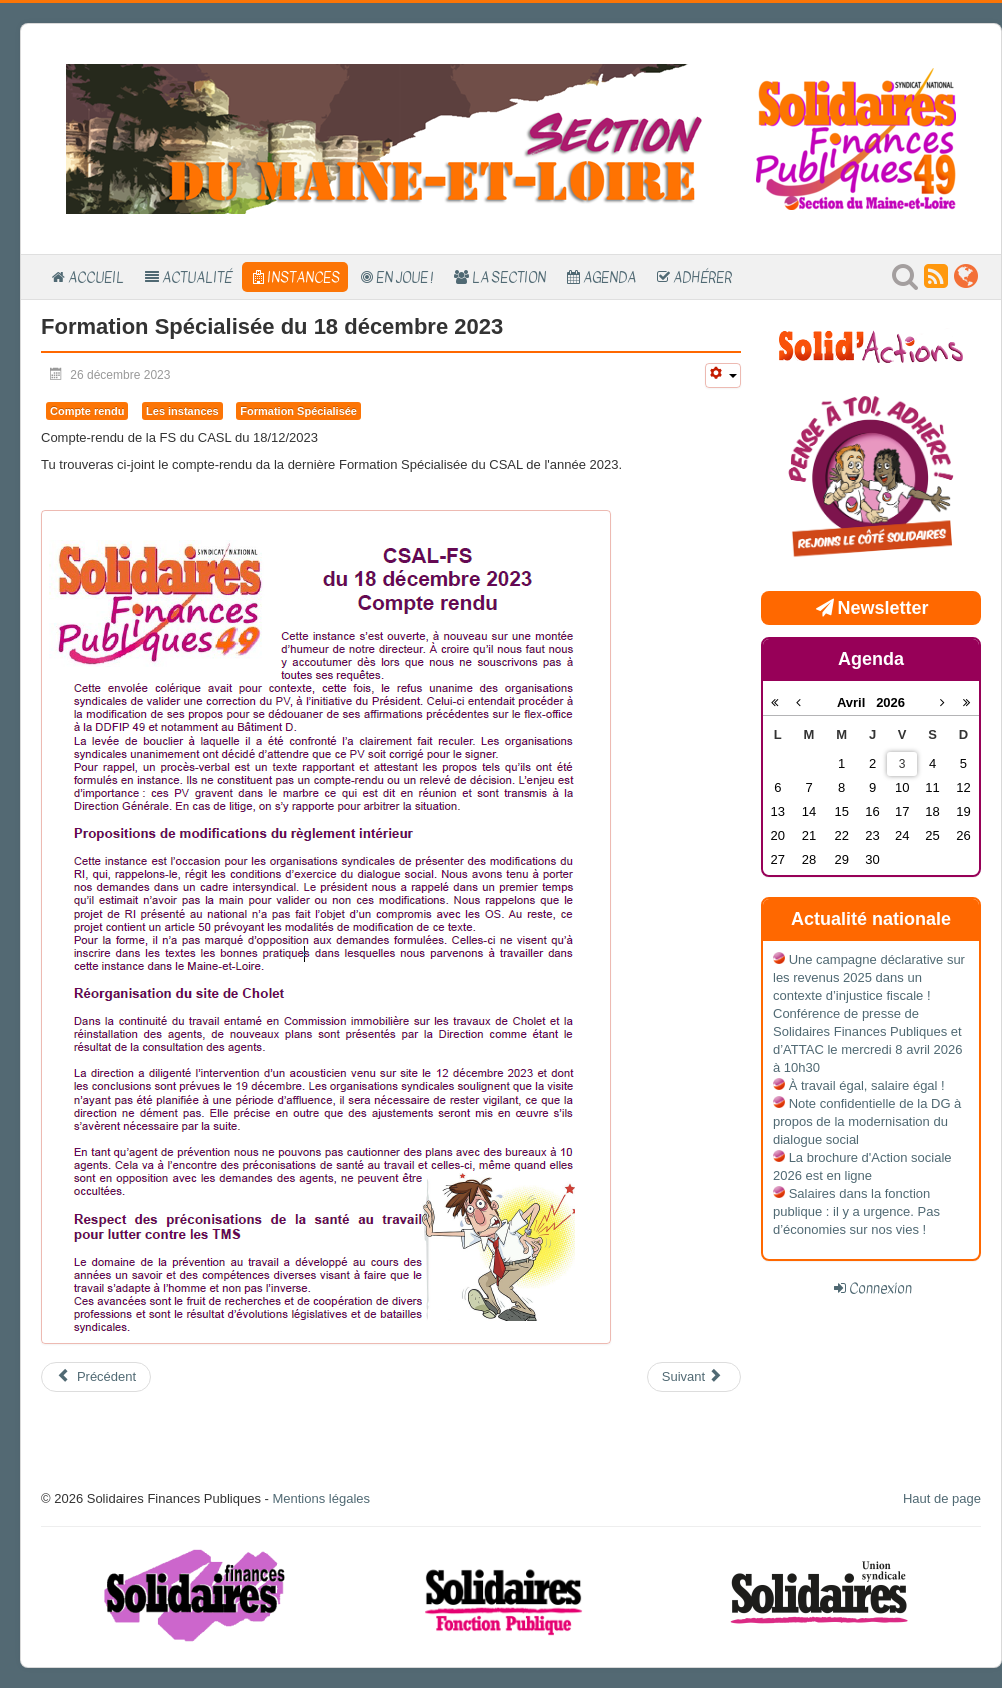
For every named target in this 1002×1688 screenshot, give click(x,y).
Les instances (182, 411)
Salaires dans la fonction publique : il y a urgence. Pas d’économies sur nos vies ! (856, 1211)
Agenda (609, 277)
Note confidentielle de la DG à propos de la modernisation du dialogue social (867, 1121)
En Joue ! (404, 277)
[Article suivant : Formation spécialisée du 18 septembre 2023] (694, 1377)
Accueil (96, 277)
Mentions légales (321, 1498)
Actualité (197, 277)
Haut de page (942, 1498)
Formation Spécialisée (298, 411)
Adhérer (702, 277)
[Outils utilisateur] (723, 375)
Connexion (880, 1288)
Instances (303, 277)
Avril (856, 702)
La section (509, 277)
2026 (890, 702)
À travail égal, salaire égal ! (867, 1085)
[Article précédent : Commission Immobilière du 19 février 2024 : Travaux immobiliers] (96, 1377)
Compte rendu (87, 411)
